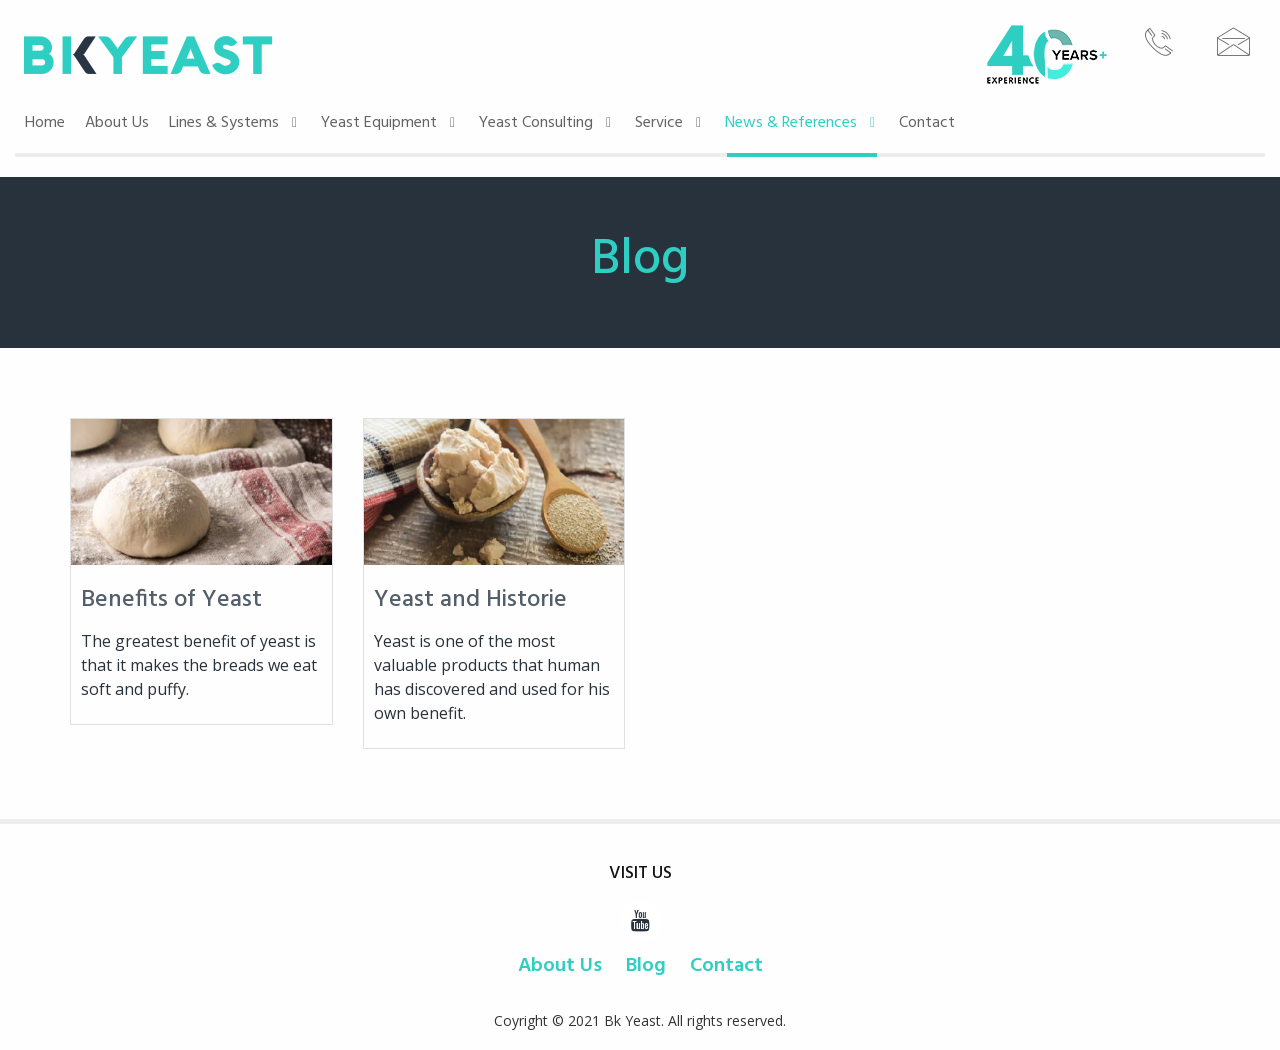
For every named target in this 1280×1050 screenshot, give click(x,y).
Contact (927, 123)
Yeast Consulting (547, 123)
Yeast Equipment (390, 123)
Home (45, 123)
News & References (802, 123)
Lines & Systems (235, 123)
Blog (646, 966)
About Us (117, 123)
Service (670, 123)
